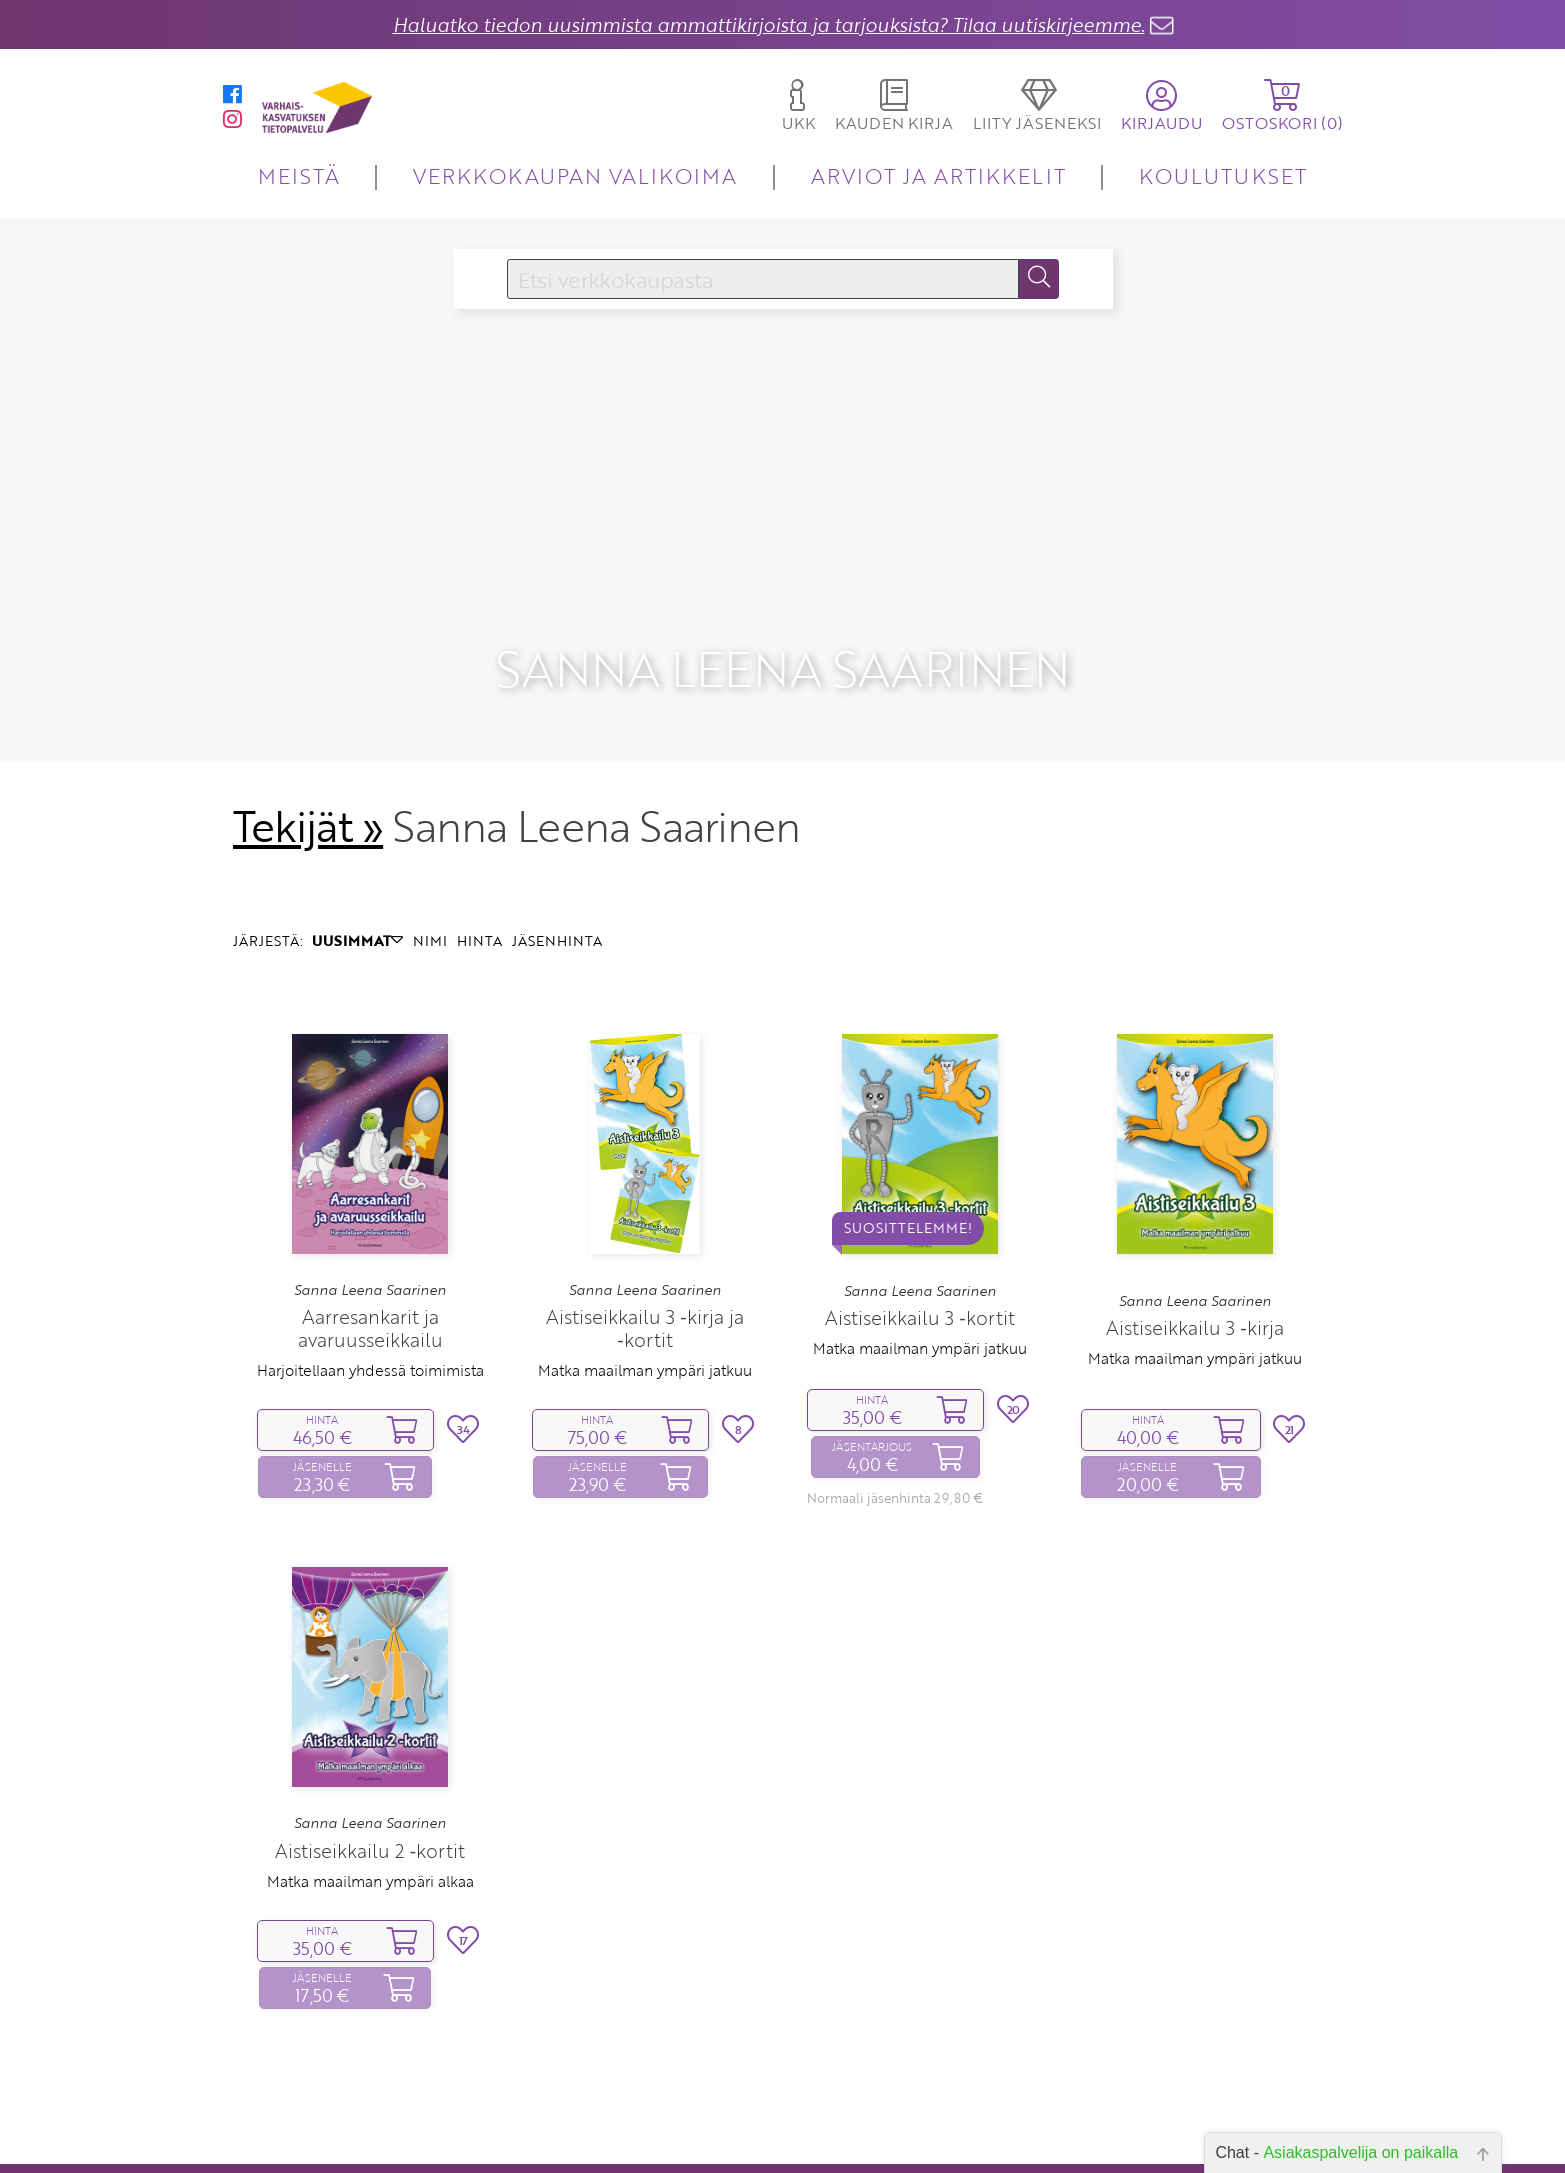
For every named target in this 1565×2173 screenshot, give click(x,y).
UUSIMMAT (357, 885)
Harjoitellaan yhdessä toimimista (370, 1315)
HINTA (479, 885)
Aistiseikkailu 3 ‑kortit (919, 1262)
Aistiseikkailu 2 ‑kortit (370, 1794)
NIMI (430, 885)
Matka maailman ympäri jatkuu (645, 1315)
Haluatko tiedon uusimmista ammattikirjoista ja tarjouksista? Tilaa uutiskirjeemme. (769, 24)
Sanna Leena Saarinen (370, 1234)
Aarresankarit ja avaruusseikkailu (370, 1273)
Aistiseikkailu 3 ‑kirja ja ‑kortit (644, 1273)
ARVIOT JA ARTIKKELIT (938, 175)
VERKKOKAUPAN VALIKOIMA (575, 175)
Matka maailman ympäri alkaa (370, 1825)
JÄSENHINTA (557, 885)
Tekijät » (308, 771)
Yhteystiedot (664, 2151)
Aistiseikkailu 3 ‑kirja (1194, 1272)
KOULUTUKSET (1222, 175)
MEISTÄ (298, 175)
